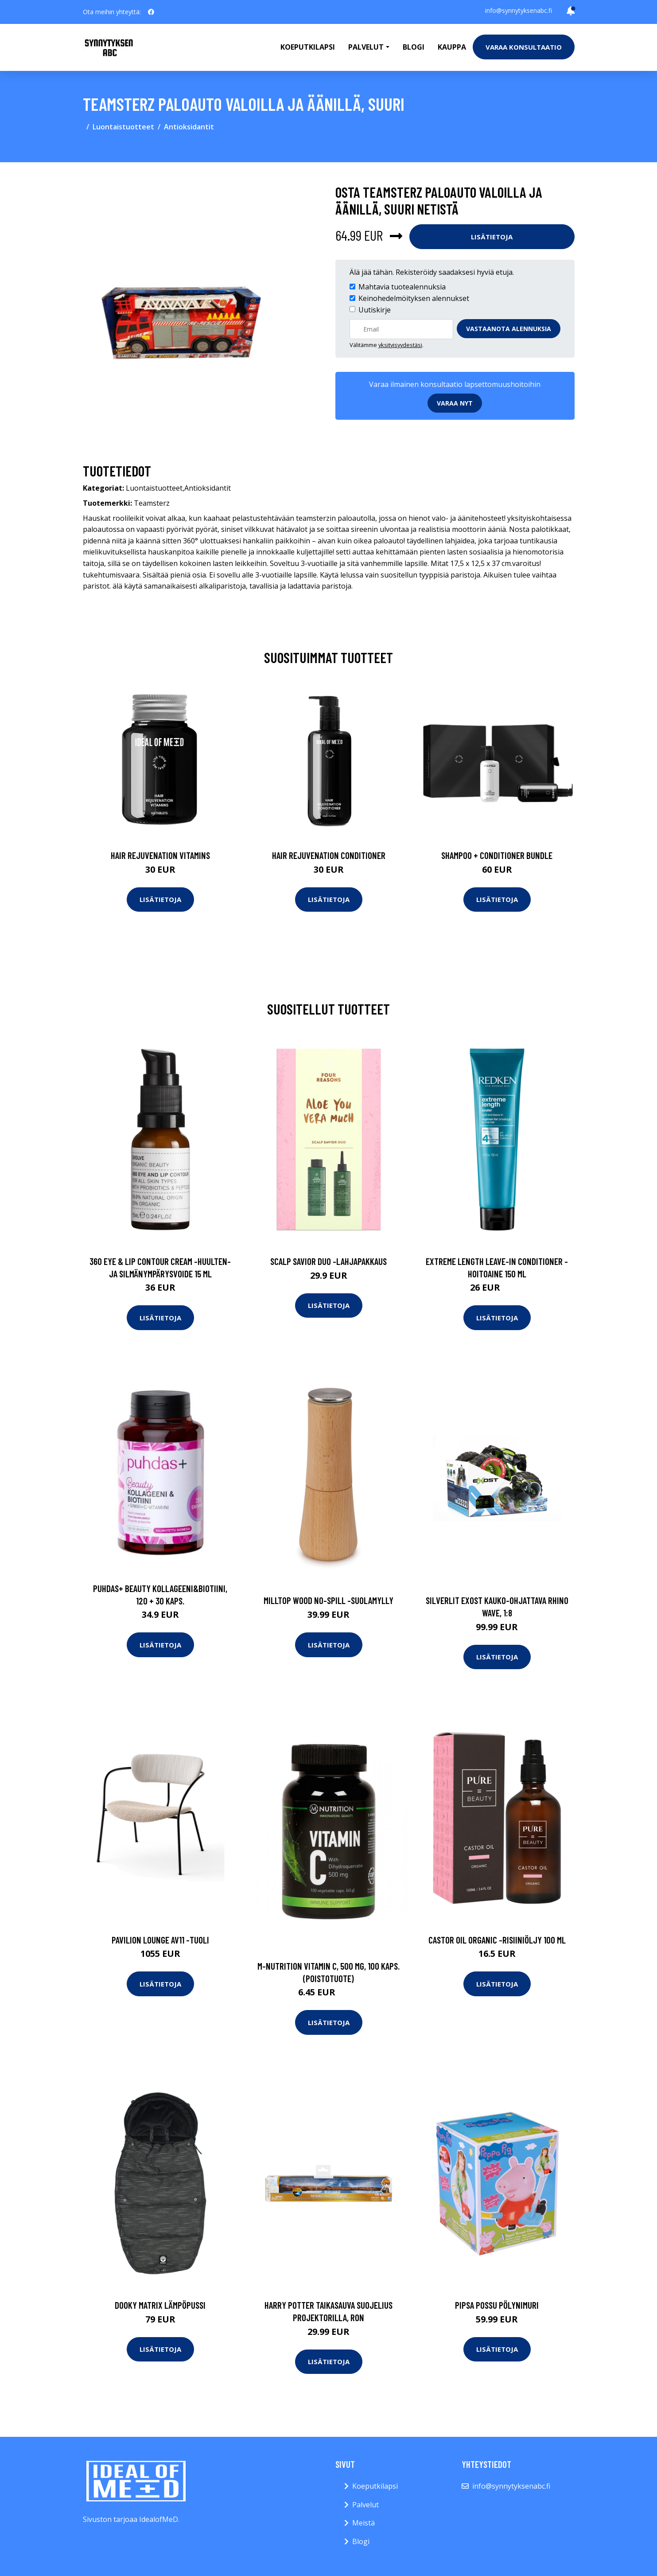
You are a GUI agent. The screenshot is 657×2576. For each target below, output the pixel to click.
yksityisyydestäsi (400, 345)
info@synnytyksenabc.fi (518, 10)
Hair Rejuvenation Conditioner (328, 855)
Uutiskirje (374, 310)
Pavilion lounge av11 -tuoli (160, 1939)
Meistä (363, 2523)
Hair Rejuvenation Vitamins (160, 855)
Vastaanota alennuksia (508, 328)
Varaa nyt (455, 403)
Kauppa (452, 47)
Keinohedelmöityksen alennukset (413, 298)
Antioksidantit (189, 127)
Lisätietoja (492, 236)
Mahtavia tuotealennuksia (402, 287)
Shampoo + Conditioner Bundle (496, 855)
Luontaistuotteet (123, 127)
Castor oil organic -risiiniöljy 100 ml (497, 1939)
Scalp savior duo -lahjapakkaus (328, 1261)
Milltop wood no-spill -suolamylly (328, 1600)
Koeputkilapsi (307, 47)
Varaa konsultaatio (524, 47)
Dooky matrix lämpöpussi (160, 2305)
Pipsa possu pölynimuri (497, 2305)
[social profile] (151, 12)
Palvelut (365, 2505)
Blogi (413, 47)
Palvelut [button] (366, 47)
